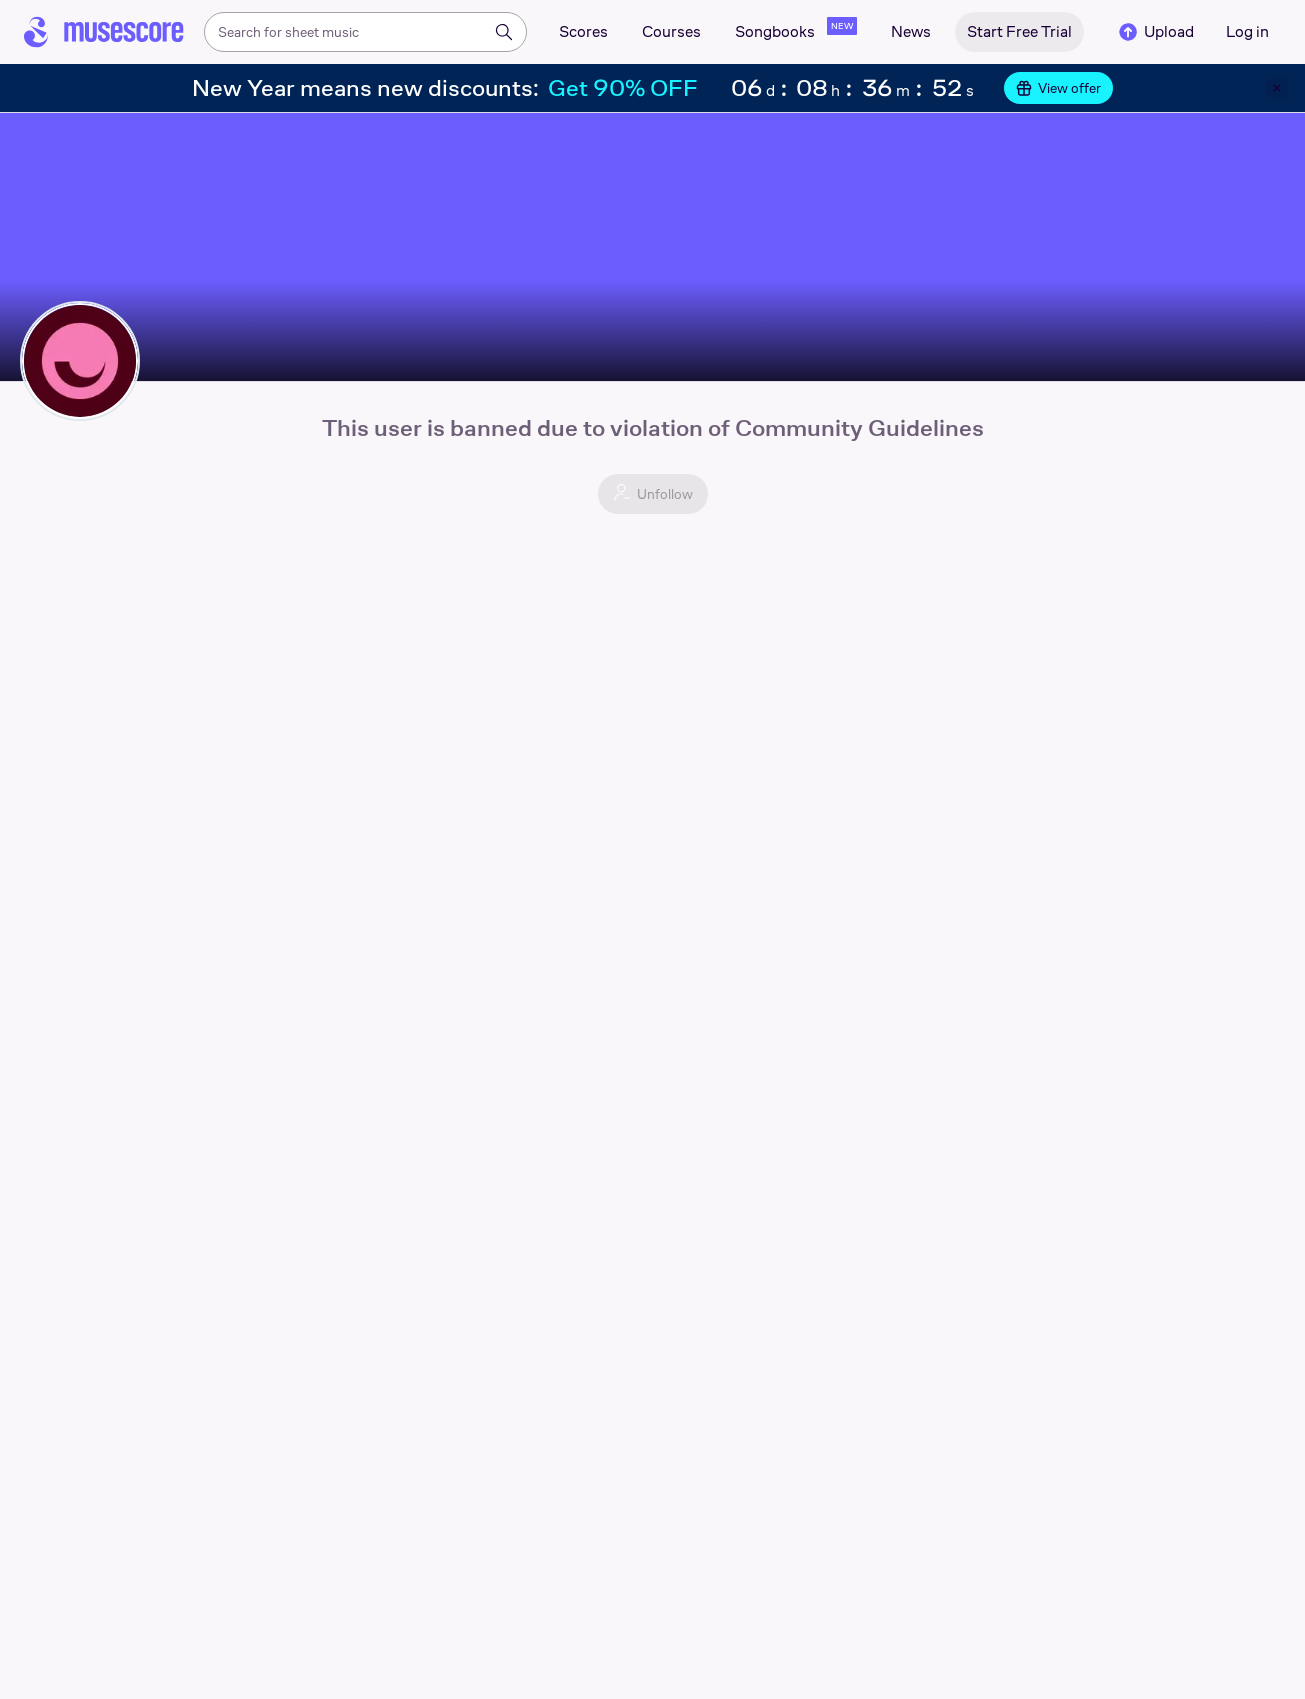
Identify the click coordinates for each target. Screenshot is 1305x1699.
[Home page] (104, 32)
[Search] (504, 32)
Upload (1155, 32)
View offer (1058, 88)
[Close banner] (1277, 88)
